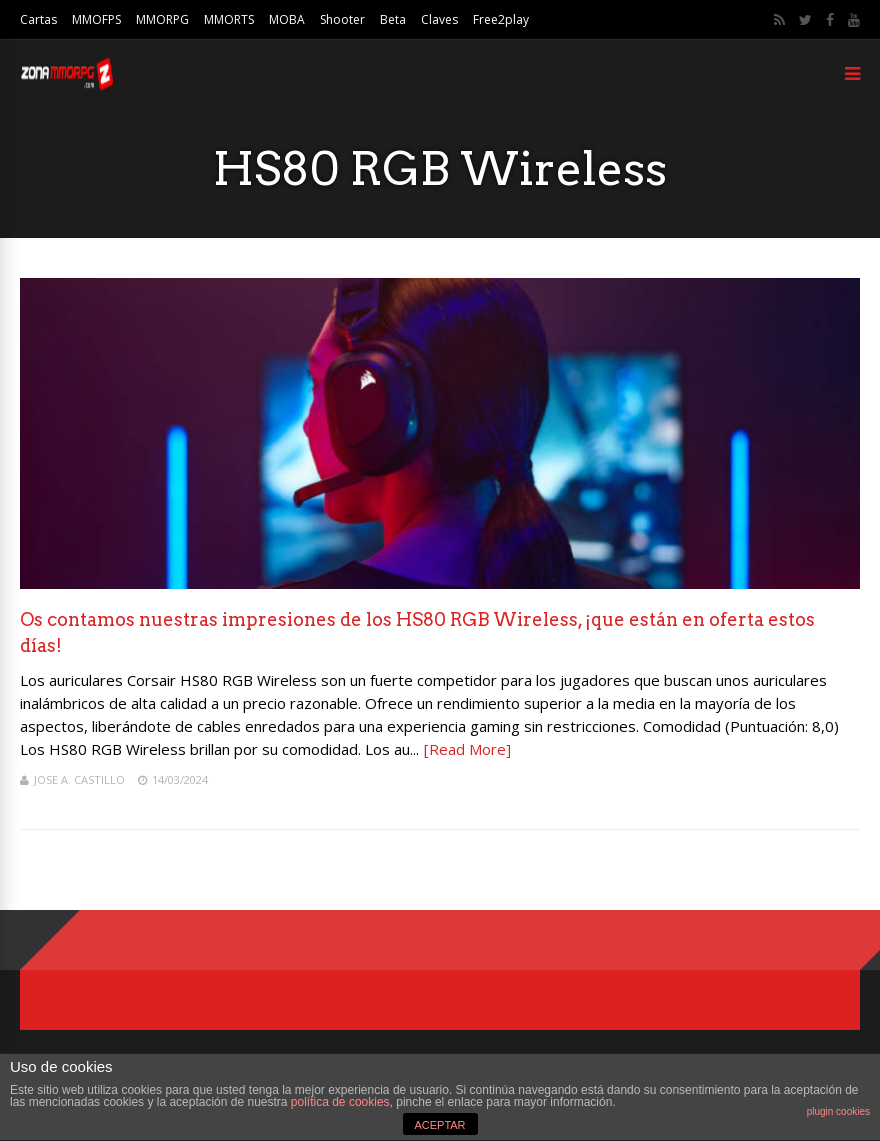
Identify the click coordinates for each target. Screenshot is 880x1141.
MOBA (287, 19)
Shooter (342, 19)
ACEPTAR (439, 1125)
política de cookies (340, 1102)
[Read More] (467, 749)
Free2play (501, 19)
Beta (393, 19)
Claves (439, 19)
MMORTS (229, 19)
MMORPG (162, 19)
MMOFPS (96, 19)
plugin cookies (838, 1111)
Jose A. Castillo (79, 779)
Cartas (38, 19)
